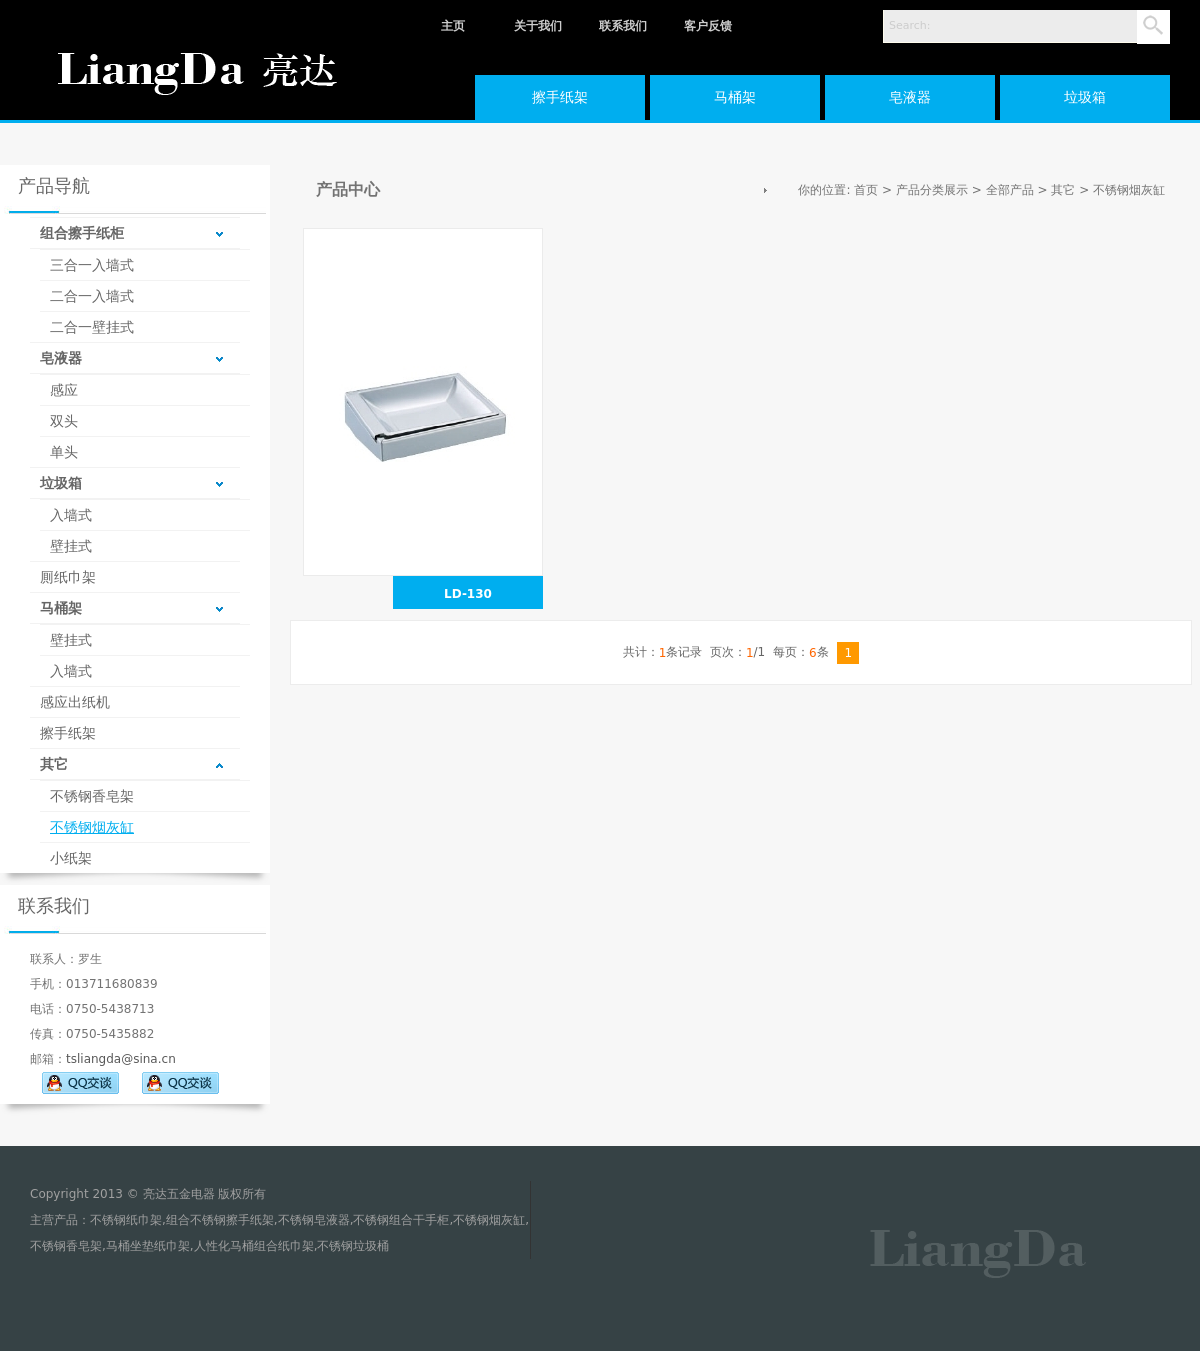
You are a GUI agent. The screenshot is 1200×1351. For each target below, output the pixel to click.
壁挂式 (71, 546)
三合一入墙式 (92, 265)
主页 (453, 26)
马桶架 (735, 97)
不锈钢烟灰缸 (92, 827)
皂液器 (910, 97)
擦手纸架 (560, 97)
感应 (64, 390)
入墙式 (71, 515)
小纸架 (71, 858)
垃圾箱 (1085, 97)
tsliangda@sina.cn (121, 1059)
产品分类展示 (932, 190)
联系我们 (623, 26)
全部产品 (1010, 190)
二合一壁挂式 (92, 327)
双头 (64, 421)
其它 (54, 764)
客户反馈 (708, 26)
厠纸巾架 (68, 577)
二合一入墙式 (92, 296)
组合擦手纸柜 (82, 233)
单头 (64, 452)
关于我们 (538, 26)
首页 (866, 190)
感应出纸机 (75, 702)
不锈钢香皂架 (92, 796)
